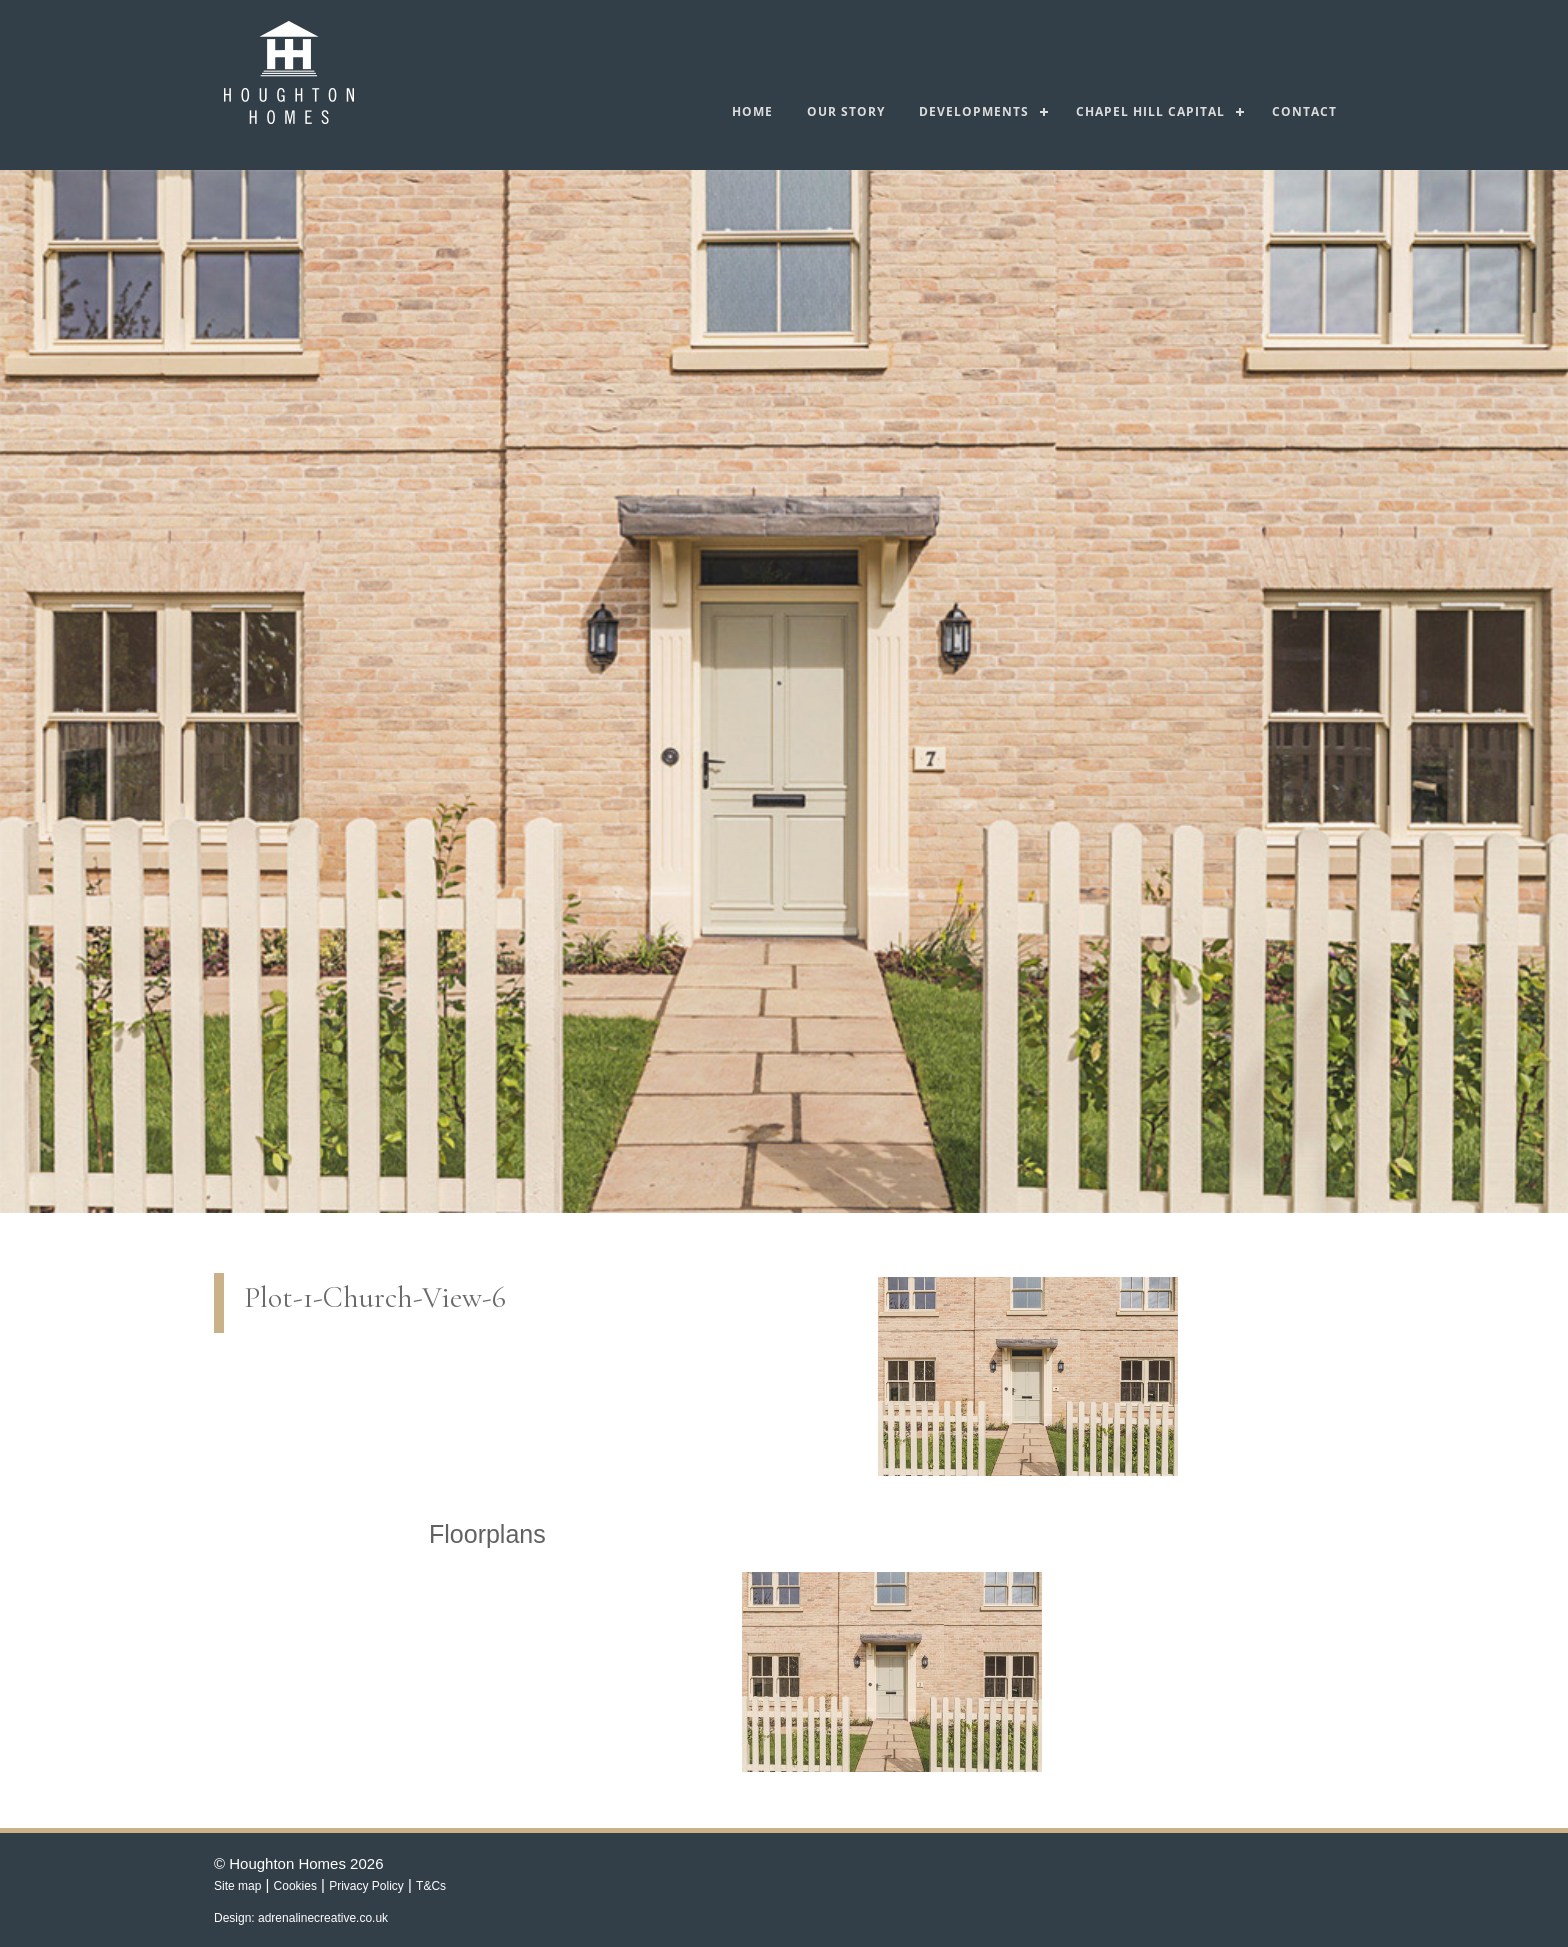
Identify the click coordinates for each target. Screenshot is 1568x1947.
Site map (237, 1886)
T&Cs (431, 1886)
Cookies (295, 1886)
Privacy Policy (366, 1886)
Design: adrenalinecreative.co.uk (301, 1918)
